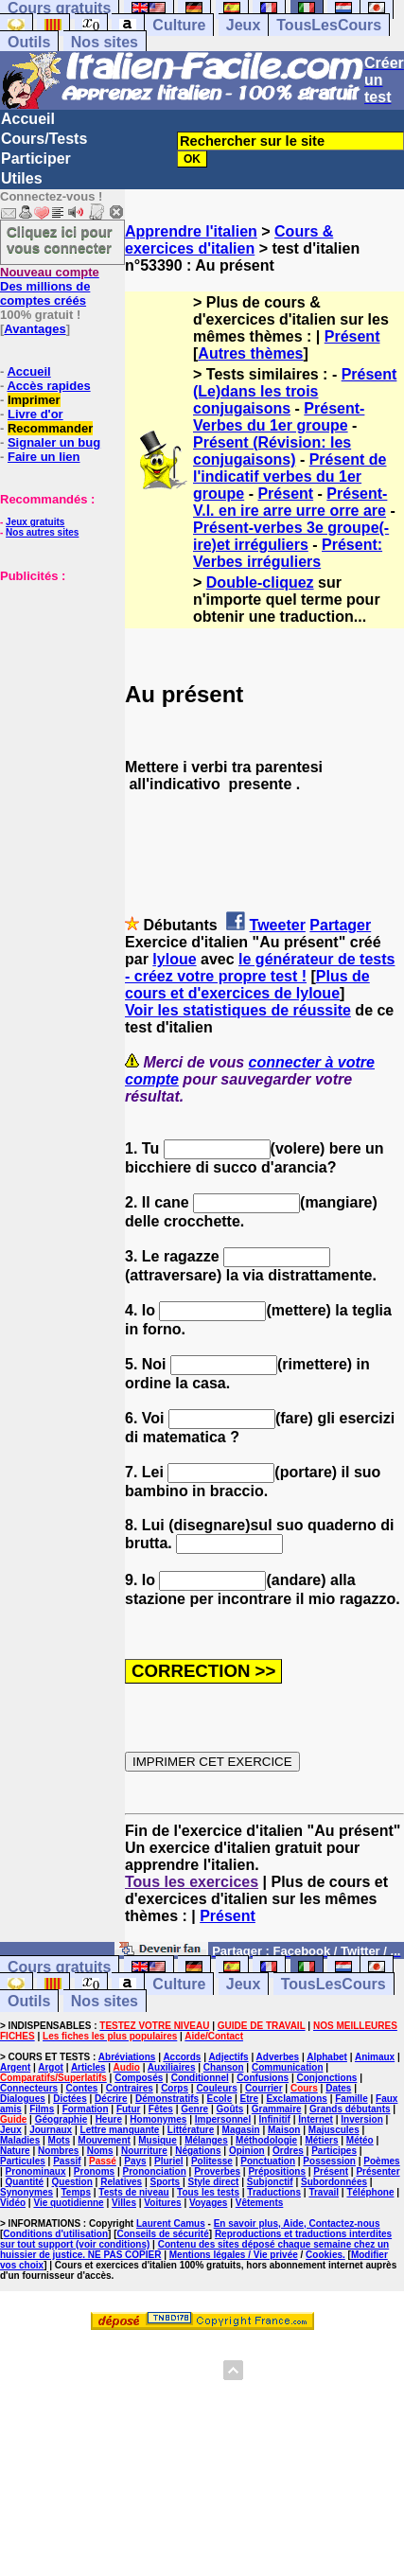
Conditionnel (200, 2078)
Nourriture (144, 2150)
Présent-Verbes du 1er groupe (278, 416)
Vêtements (260, 2202)
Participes (334, 2150)
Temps (76, 2192)
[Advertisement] (57, 677)
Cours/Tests (44, 139)
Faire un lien (44, 457)
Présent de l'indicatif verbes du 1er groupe (289, 476)
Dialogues (22, 2098)
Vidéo (13, 2202)
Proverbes (217, 2171)
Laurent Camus (170, 2223)
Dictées (70, 2098)
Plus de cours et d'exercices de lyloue (247, 984)
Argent (15, 2067)
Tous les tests (208, 2192)
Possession (329, 2161)
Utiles (22, 178)
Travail (323, 2192)
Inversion (361, 2119)
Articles (88, 2067)
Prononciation (154, 2171)
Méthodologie (266, 2140)
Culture (178, 25)
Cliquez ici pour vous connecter (60, 239)
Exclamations (296, 2098)
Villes (124, 2202)
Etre (249, 2098)
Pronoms (94, 2171)
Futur (128, 2109)
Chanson (223, 2067)
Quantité (25, 2182)
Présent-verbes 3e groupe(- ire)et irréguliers (291, 536)
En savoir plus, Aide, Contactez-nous (297, 2223)
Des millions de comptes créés (49, 286)
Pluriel (169, 2161)
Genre (194, 2109)
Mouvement (104, 2140)
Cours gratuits (59, 1967)
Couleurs (216, 2088)
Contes (81, 2088)
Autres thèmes (250, 353)
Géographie (61, 2119)
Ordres (288, 2150)
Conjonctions (326, 2078)
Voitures (162, 2202)
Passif (66, 2161)
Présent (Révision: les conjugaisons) (272, 451)
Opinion (247, 2150)
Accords (182, 2057)
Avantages (34, 329)
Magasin (241, 2130)
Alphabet (327, 2057)
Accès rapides (48, 386)
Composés (138, 2078)
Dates (338, 2088)
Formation (85, 2109)
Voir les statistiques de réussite (238, 1010)
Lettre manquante (120, 2130)
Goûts (230, 2109)
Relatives (121, 2182)
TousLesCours (328, 25)
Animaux (375, 2057)
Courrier (263, 2088)
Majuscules (334, 2130)
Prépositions (277, 2171)
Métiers (321, 2140)
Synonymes (26, 2192)
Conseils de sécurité (163, 2234)
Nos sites (104, 42)
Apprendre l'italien (191, 231)
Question (72, 2182)
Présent (352, 336)
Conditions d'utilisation (55, 2234)
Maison (284, 2130)
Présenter (377, 2171)
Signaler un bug (54, 442)
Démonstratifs (167, 2098)
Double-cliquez (260, 582)
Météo (360, 2140)
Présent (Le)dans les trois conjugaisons (294, 391)
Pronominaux (36, 2171)
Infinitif (274, 2119)
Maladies (20, 2140)
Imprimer (34, 400)
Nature (15, 2150)
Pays (135, 2161)
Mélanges (206, 2140)
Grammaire (277, 2109)
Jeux (243, 25)
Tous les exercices (191, 1882)
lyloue (174, 959)
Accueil (28, 119)
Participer (36, 158)
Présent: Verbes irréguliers (287, 553)
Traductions (274, 2192)
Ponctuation (267, 2161)
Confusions (263, 2078)
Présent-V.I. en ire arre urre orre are (290, 502)
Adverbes (278, 2057)
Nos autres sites (42, 532)
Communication (288, 2067)
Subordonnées (334, 2182)
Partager (340, 925)
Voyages (208, 2202)
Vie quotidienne (68, 2202)
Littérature (190, 2130)
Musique (157, 2140)
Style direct (213, 2182)
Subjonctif (270, 2182)
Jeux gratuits (35, 522)
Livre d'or (35, 414)
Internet (315, 2119)
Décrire (111, 2098)
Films (41, 2109)
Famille (351, 2098)
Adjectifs (228, 2057)
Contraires (129, 2088)
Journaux (50, 2130)
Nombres (58, 2150)
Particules (22, 2161)
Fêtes (161, 2109)
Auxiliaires (172, 2067)
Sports (164, 2182)
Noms (100, 2150)
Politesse (212, 2161)
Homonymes (158, 2119)
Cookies (324, 2255)
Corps (174, 2088)
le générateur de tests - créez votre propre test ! (260, 967)
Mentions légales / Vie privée (233, 2255)
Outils (29, 42)
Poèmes (381, 2161)
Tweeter (278, 925)
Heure (109, 2119)
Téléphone (370, 2192)
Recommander (50, 428)
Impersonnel (223, 2119)
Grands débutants (350, 2109)
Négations (197, 2150)
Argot (50, 2067)
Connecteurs (29, 2088)
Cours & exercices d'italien (229, 239)
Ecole (220, 2098)
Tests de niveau (133, 2192)
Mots (59, 2140)
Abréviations (127, 2057)
